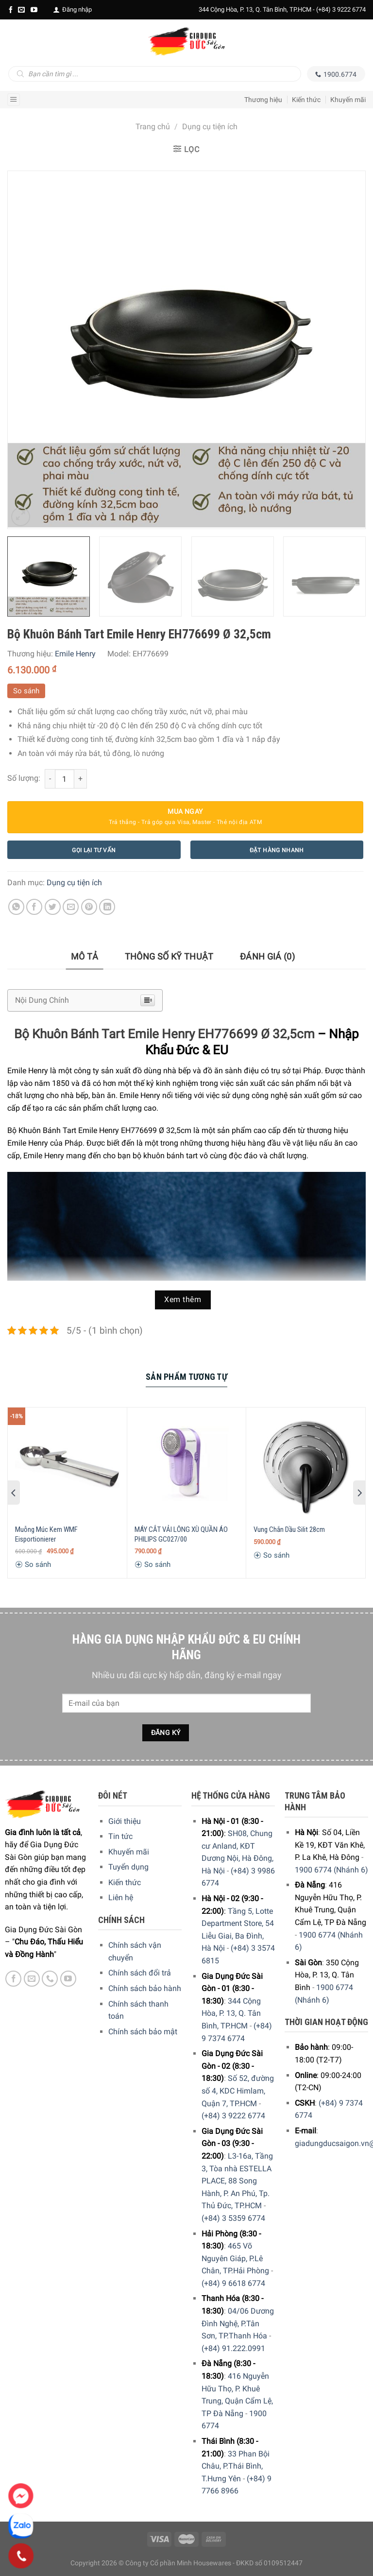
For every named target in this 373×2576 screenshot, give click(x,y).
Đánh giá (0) (267, 956)
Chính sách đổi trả (139, 1972)
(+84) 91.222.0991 (233, 2348)
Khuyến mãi (348, 99)
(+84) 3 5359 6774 (233, 2218)
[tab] (84, 957)
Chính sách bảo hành (144, 1988)
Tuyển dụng (128, 1867)
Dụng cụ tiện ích (209, 126)
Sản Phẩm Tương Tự (186, 1377)
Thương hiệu (263, 99)
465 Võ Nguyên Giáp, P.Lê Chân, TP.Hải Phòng (235, 2258)
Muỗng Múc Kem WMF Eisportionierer (46, 1534)
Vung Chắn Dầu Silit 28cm (289, 1529)
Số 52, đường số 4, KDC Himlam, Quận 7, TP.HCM (238, 2091)
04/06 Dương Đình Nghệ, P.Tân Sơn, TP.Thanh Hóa (238, 2323)
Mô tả (85, 956)
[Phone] (21, 2556)
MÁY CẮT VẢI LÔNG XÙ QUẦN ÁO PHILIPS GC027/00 (181, 1534)
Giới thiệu (124, 1821)
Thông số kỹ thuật (169, 956)
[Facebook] (10, 9)
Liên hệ (120, 1897)
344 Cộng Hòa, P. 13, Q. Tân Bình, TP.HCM (231, 2013)
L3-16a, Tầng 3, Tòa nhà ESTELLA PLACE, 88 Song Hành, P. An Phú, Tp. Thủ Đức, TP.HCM (237, 2180)
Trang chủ (153, 126)
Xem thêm (182, 1299)
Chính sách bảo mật (142, 2031)
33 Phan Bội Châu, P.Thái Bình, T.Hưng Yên (236, 2466)
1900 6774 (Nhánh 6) (331, 1869)
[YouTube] (34, 9)
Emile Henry (75, 653)
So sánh (26, 691)
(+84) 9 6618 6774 (233, 2283)
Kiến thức (306, 99)
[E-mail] (21, 9)
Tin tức (120, 1836)
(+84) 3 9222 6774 (341, 9)
